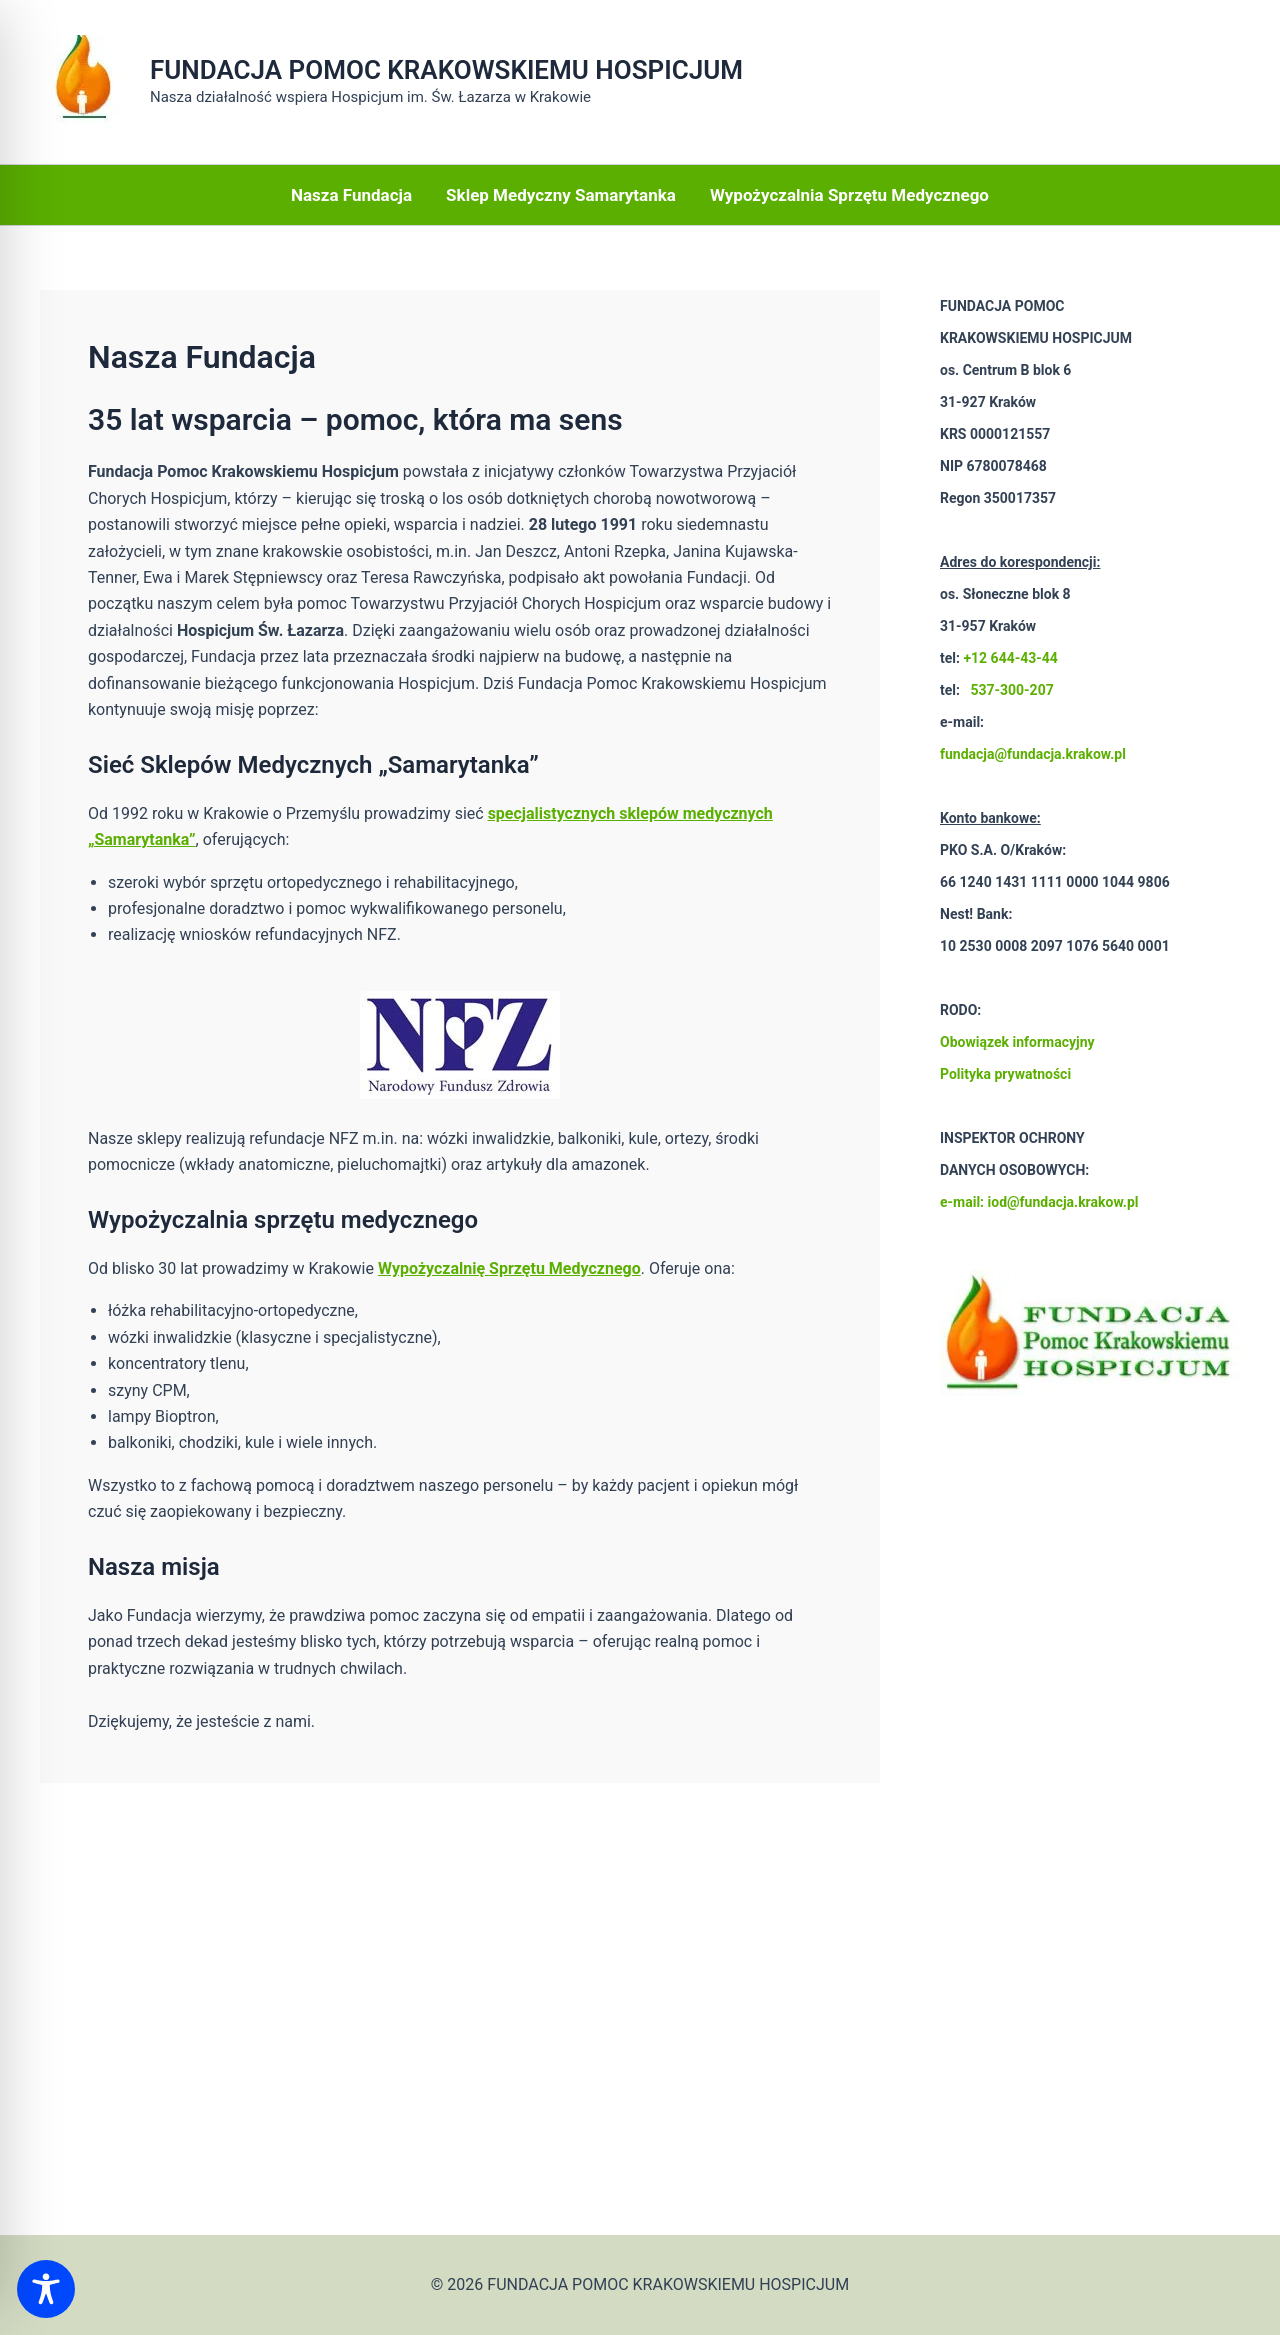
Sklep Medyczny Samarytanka (561, 195)
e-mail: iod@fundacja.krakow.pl (1039, 1202)
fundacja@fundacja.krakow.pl (1033, 754)
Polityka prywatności (1005, 1074)
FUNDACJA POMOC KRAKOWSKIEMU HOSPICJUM (446, 70)
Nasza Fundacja (351, 195)
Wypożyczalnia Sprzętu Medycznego (849, 195)
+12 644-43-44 (1010, 658)
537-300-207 (1011, 690)
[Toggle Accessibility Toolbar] (46, 2289)
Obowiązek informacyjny (1017, 1042)
